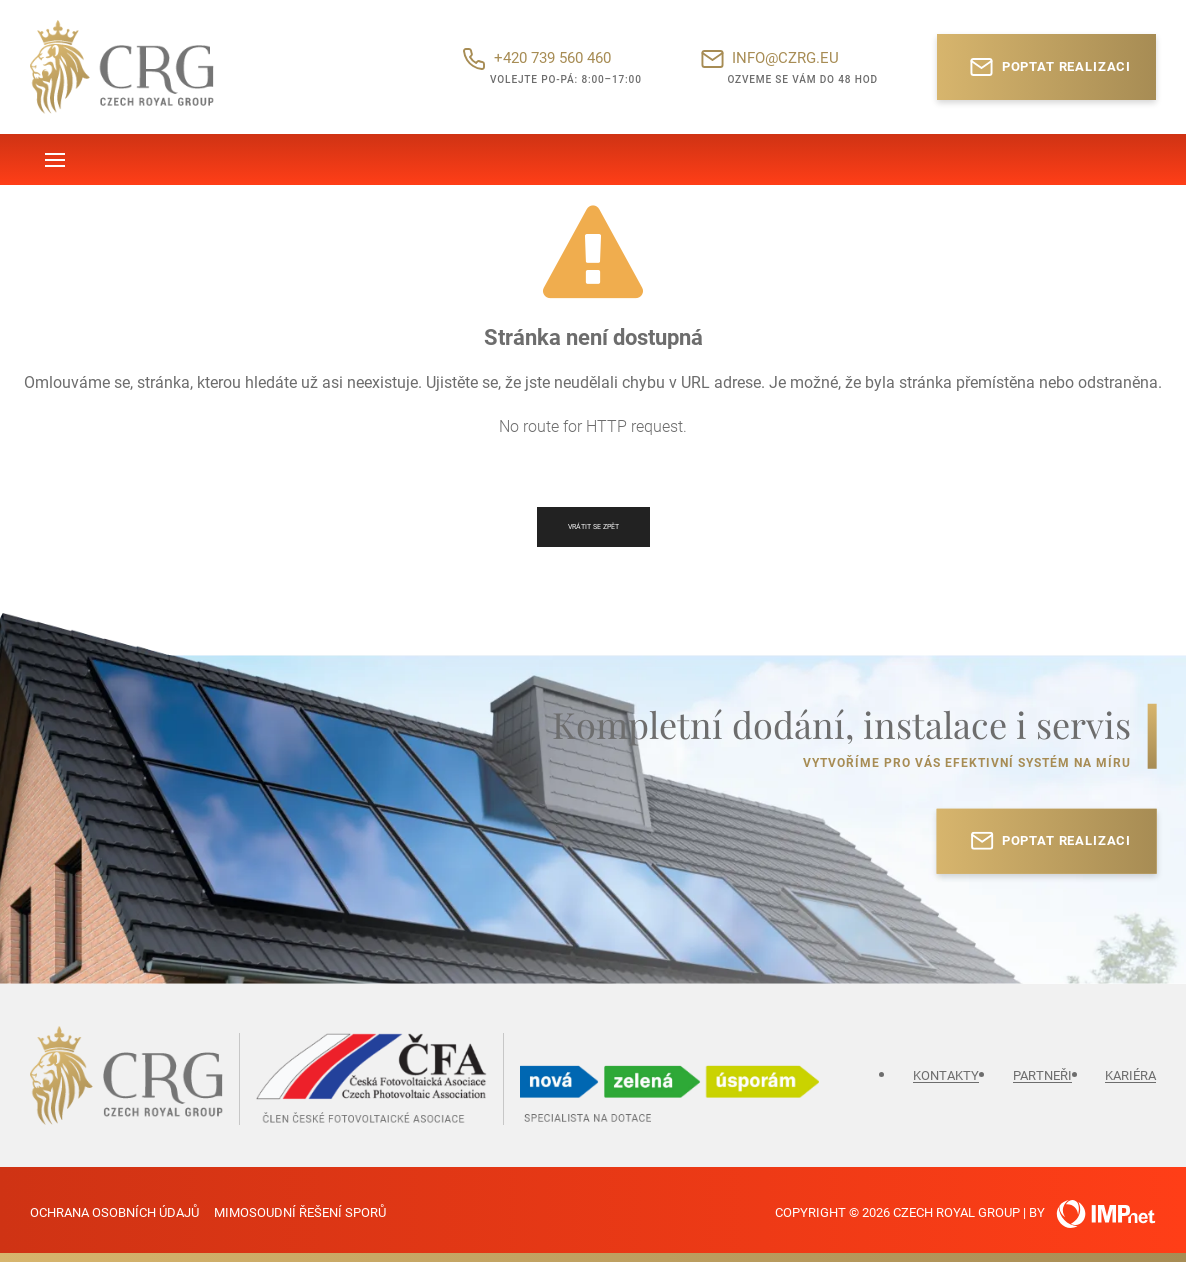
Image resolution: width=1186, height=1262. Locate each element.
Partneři (1042, 1075)
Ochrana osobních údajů (114, 1212)
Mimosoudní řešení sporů (300, 1212)
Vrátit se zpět (593, 526)
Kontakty (946, 1075)
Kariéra (1130, 1075)
